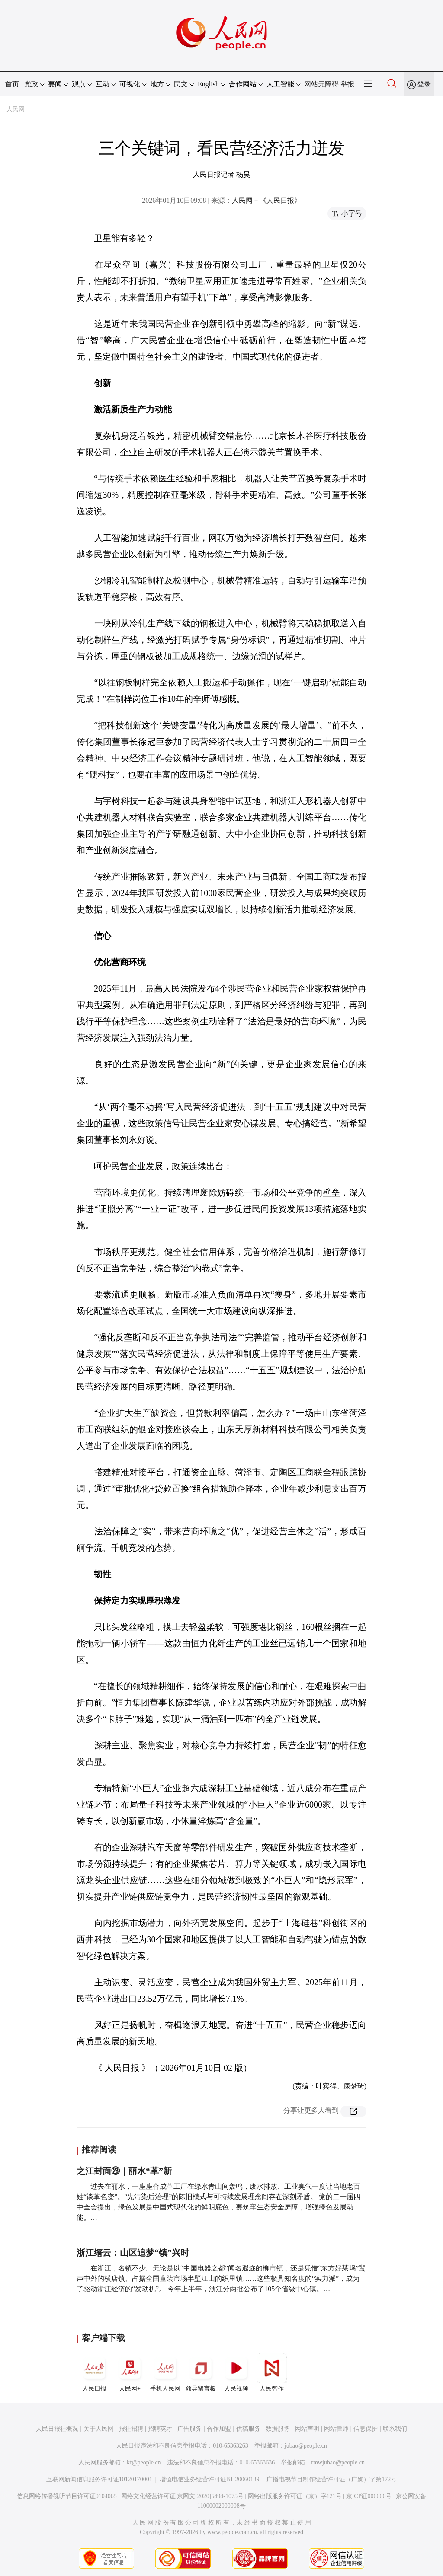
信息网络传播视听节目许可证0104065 (67, 2496)
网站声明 (307, 2429)
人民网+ (130, 2372)
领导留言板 (201, 2372)
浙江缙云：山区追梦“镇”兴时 (133, 2252)
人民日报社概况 (57, 2429)
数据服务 (278, 2429)
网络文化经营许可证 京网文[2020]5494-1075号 (182, 2496)
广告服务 (189, 2429)
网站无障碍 (321, 84)
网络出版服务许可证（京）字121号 (295, 2496)
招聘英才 (160, 2429)
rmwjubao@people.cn (338, 2462)
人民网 (15, 109)
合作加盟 (219, 2429)
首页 (12, 84)
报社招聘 (131, 2429)
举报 (347, 84)
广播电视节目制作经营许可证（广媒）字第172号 (331, 2479)
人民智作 (272, 2372)
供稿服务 (248, 2429)
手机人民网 (165, 2372)
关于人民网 (98, 2429)
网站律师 (336, 2429)
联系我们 (395, 2429)
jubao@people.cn (306, 2445)
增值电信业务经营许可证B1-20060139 (210, 2479)
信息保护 (365, 2429)
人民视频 (236, 2372)
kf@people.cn (144, 2462)
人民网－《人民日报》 (266, 200)
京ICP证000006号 (369, 2496)
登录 (424, 84)
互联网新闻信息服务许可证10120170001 (99, 2479)
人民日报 (94, 2372)
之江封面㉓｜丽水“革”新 (124, 2171)
